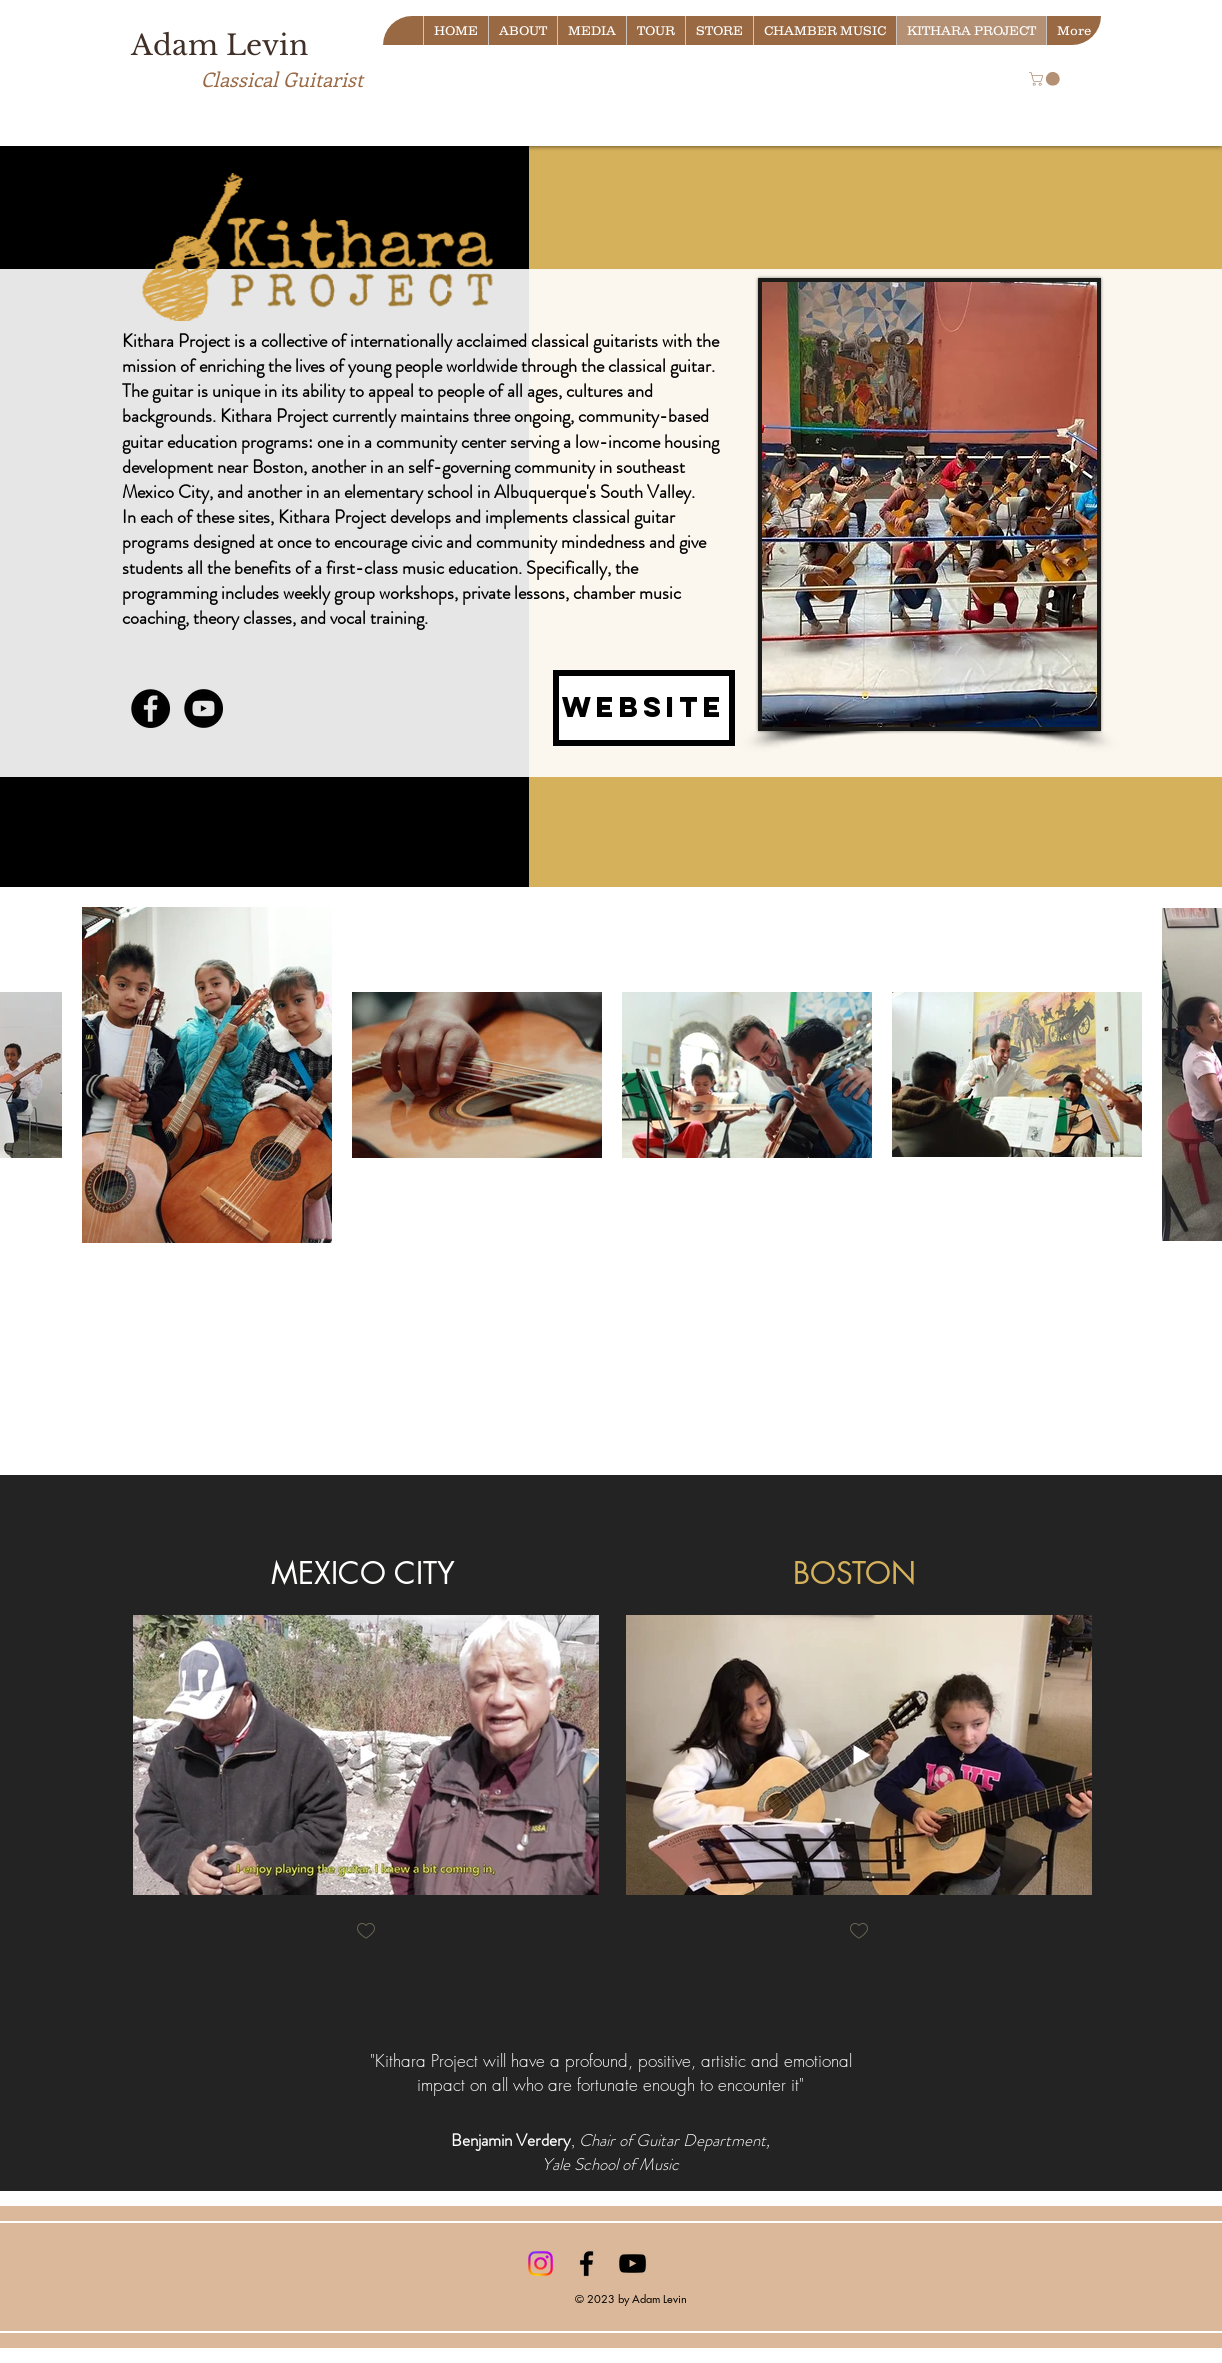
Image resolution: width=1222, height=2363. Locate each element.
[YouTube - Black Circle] (203, 708)
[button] (1046, 79)
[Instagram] (540, 2263)
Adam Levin (219, 45)
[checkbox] (366, 1932)
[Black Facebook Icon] (586, 2263)
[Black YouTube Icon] (632, 2263)
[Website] (644, 708)
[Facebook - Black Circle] (150, 708)
